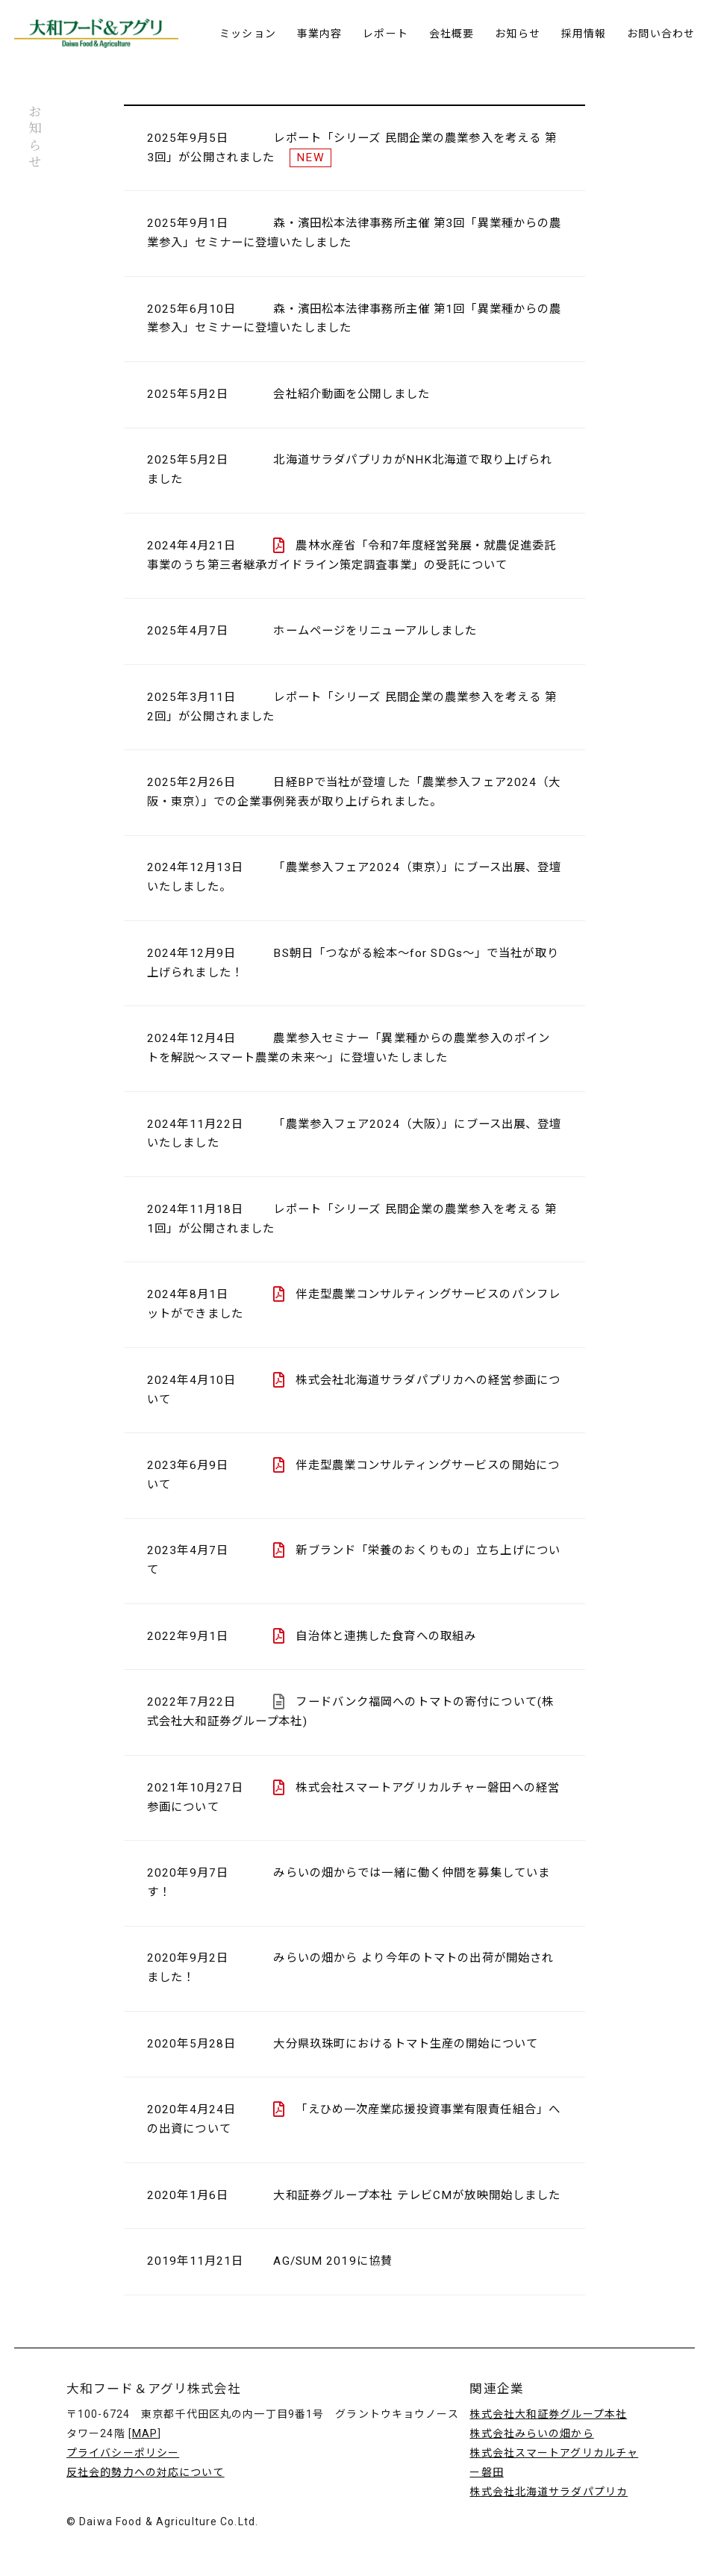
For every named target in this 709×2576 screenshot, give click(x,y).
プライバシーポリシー (122, 2453)
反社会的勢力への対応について (145, 2472)
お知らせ (517, 34)
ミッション (247, 34)
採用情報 (583, 34)
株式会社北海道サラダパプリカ (548, 2492)
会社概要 (451, 34)
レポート (385, 34)
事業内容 (319, 34)
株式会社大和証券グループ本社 (548, 2414)
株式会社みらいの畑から (531, 2433)
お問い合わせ (661, 34)
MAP (144, 2433)
